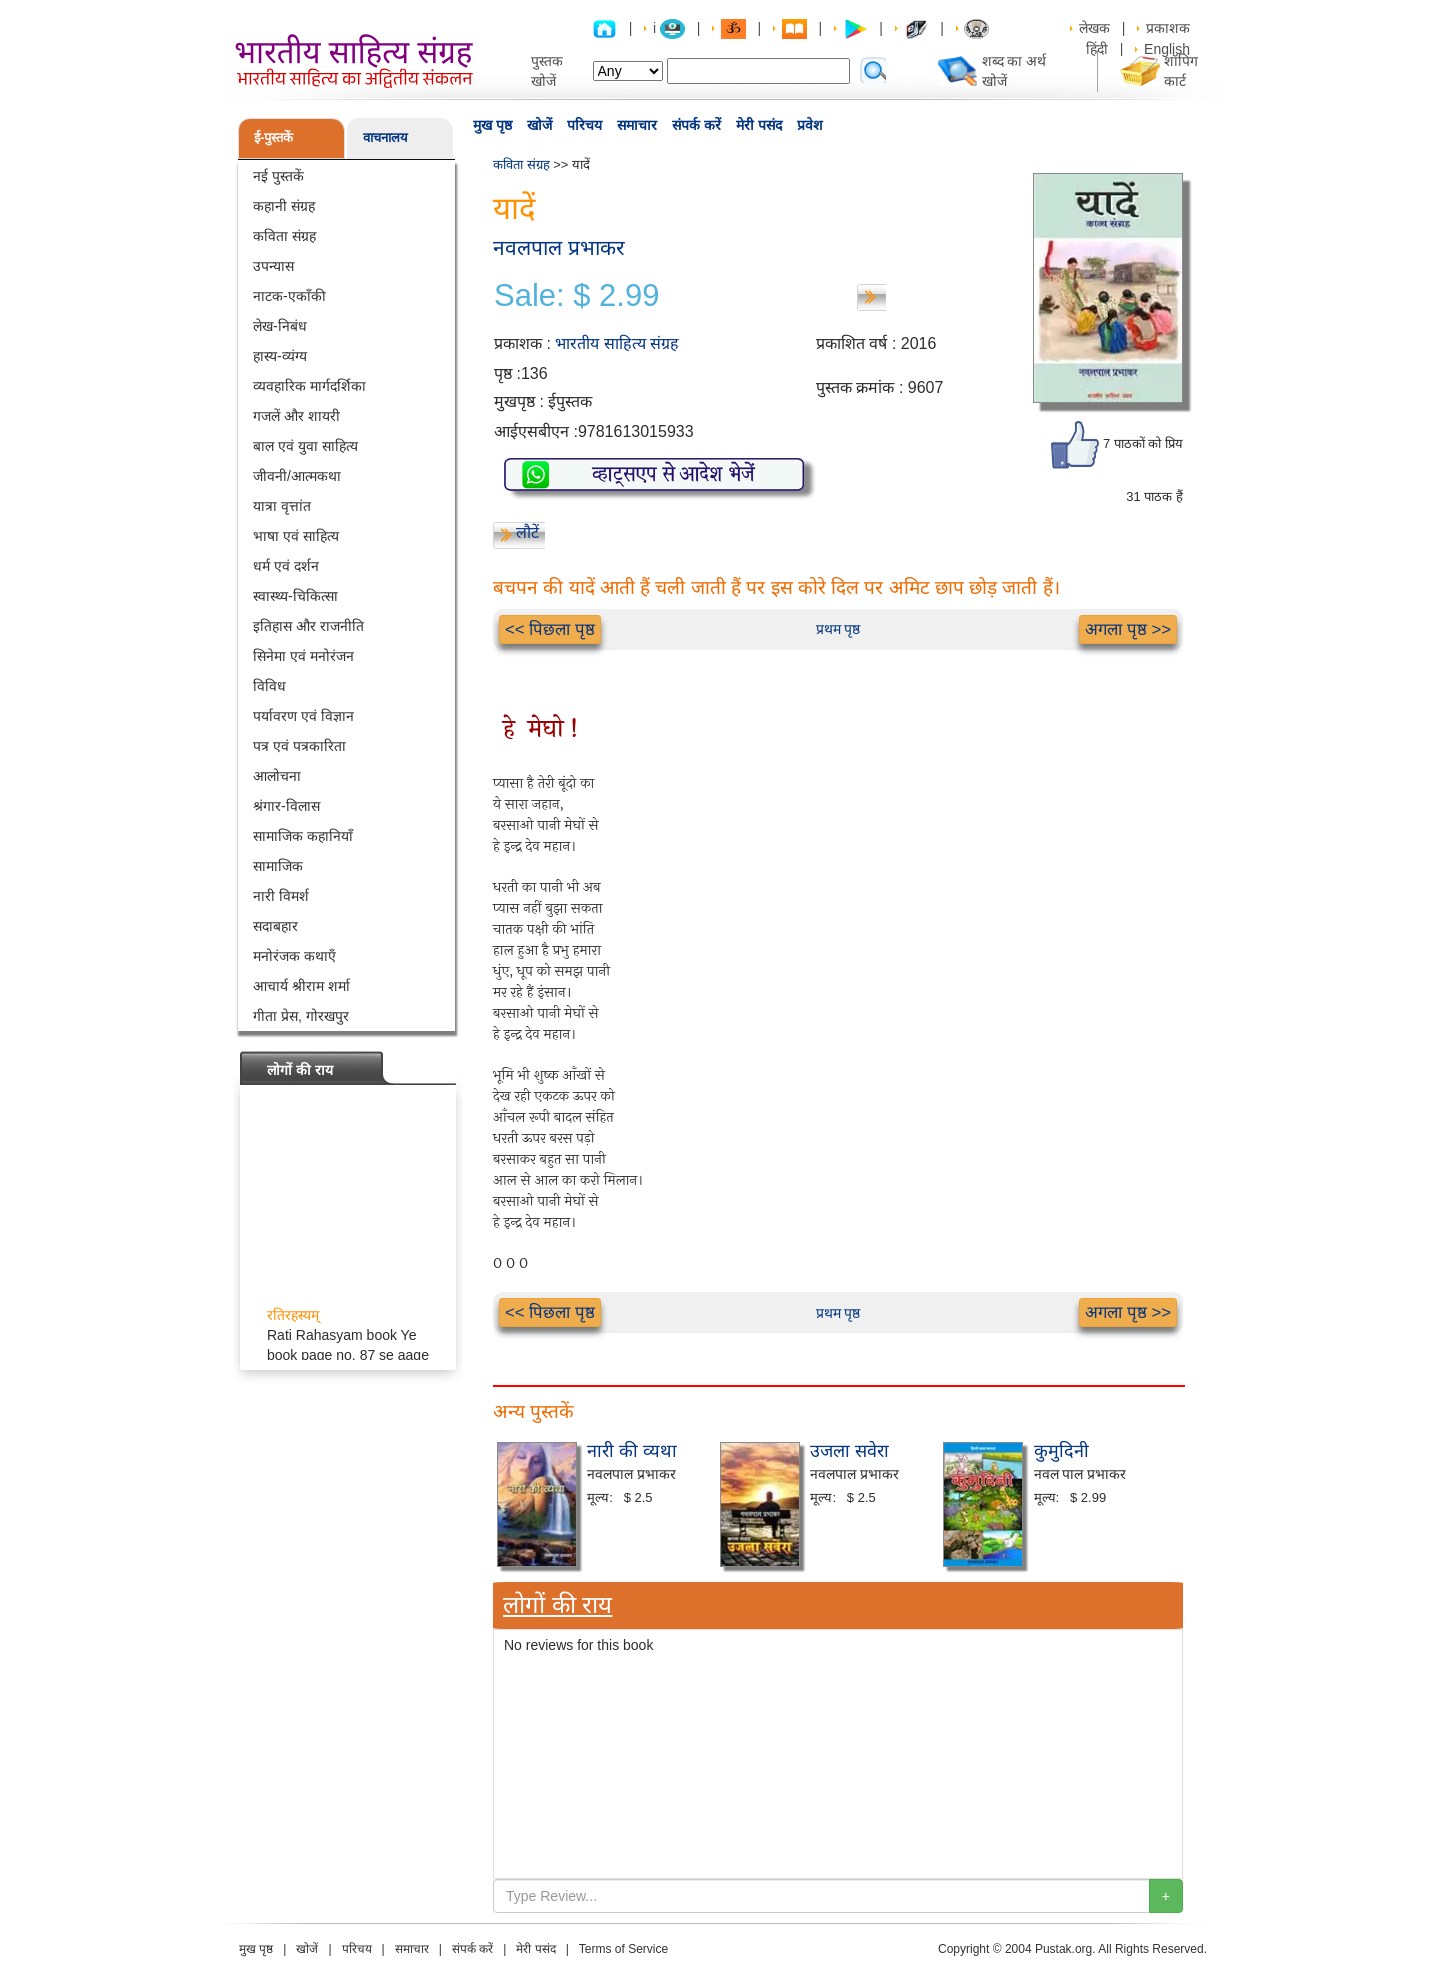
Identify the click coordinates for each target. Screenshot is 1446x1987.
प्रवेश (810, 125)
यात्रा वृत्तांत (282, 506)
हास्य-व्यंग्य (280, 356)
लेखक (1094, 28)
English (1167, 49)
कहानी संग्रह (284, 206)
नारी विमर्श (281, 896)
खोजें (539, 125)
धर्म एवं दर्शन (286, 566)
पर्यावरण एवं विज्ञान (303, 716)
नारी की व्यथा (632, 1451)
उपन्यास (273, 266)
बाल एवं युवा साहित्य (305, 446)
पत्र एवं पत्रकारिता (299, 746)
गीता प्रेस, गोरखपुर (301, 1016)
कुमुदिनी (1061, 1451)
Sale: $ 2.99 (576, 296)
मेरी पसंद (759, 125)
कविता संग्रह (284, 236)
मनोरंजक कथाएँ (294, 956)
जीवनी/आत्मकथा (297, 476)
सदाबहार (275, 926)
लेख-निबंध (280, 326)
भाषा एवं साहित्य (296, 536)
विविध (269, 686)
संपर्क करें (696, 125)
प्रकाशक (1168, 28)
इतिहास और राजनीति (308, 626)
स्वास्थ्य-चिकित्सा (295, 596)
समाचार (637, 125)
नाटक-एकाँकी (289, 296)
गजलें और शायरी (296, 416)
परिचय (584, 125)
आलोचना (277, 776)
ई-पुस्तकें (273, 137)
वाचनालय (385, 137)
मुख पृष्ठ (492, 125)
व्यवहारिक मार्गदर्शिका (309, 386)
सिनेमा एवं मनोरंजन (303, 656)
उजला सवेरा (849, 1451)
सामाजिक (278, 866)
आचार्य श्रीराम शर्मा (301, 986)
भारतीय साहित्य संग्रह (617, 343)
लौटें (527, 532)
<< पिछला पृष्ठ (550, 629)
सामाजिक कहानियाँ (303, 836)
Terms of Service (623, 1949)
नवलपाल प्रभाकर (559, 247)
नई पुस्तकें (278, 176)
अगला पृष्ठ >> (1128, 629)
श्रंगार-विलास (286, 806)
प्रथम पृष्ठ (838, 629)
